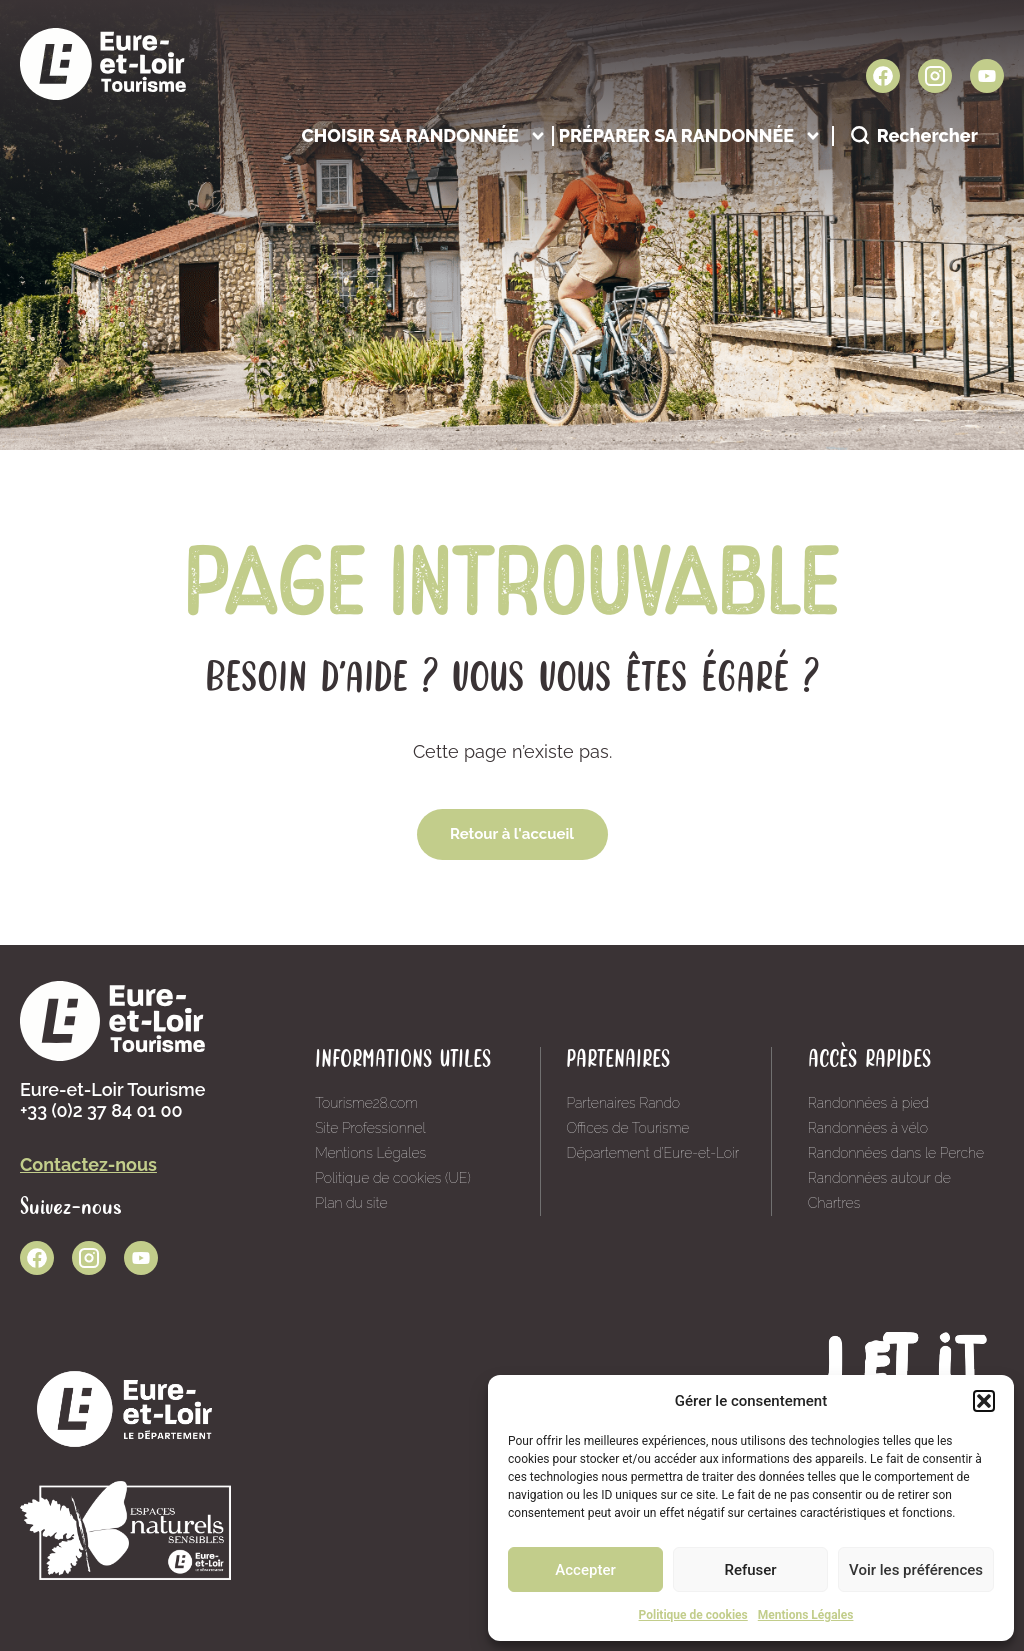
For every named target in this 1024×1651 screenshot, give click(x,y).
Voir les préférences (916, 1570)
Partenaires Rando (623, 1103)
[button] (984, 1401)
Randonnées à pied (869, 1103)
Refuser (750, 1570)
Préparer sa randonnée (690, 135)
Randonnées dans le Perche (896, 1153)
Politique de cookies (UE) (393, 1178)
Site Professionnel (370, 1128)
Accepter (585, 1570)
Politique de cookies (693, 1615)
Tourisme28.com (366, 1103)
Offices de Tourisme (627, 1128)
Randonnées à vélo (868, 1128)
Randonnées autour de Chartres (879, 1190)
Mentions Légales (806, 1615)
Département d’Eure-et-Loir (652, 1153)
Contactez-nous (88, 1164)
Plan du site (351, 1203)
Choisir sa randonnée (423, 135)
